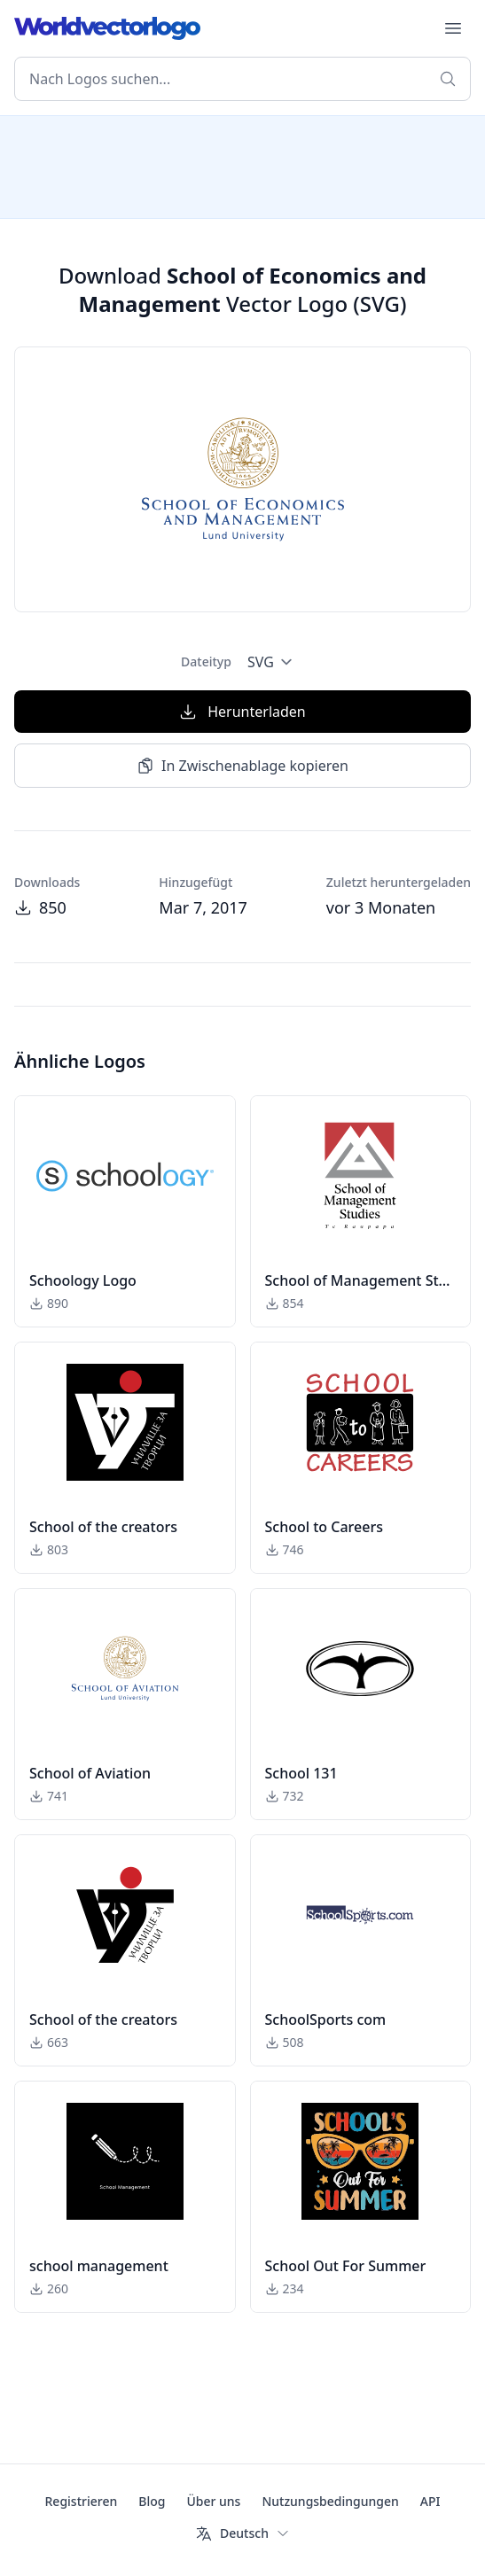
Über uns (213, 2501)
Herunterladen (242, 711)
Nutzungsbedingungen (330, 2501)
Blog (151, 2501)
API (430, 2501)
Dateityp (206, 661)
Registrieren (81, 2501)
